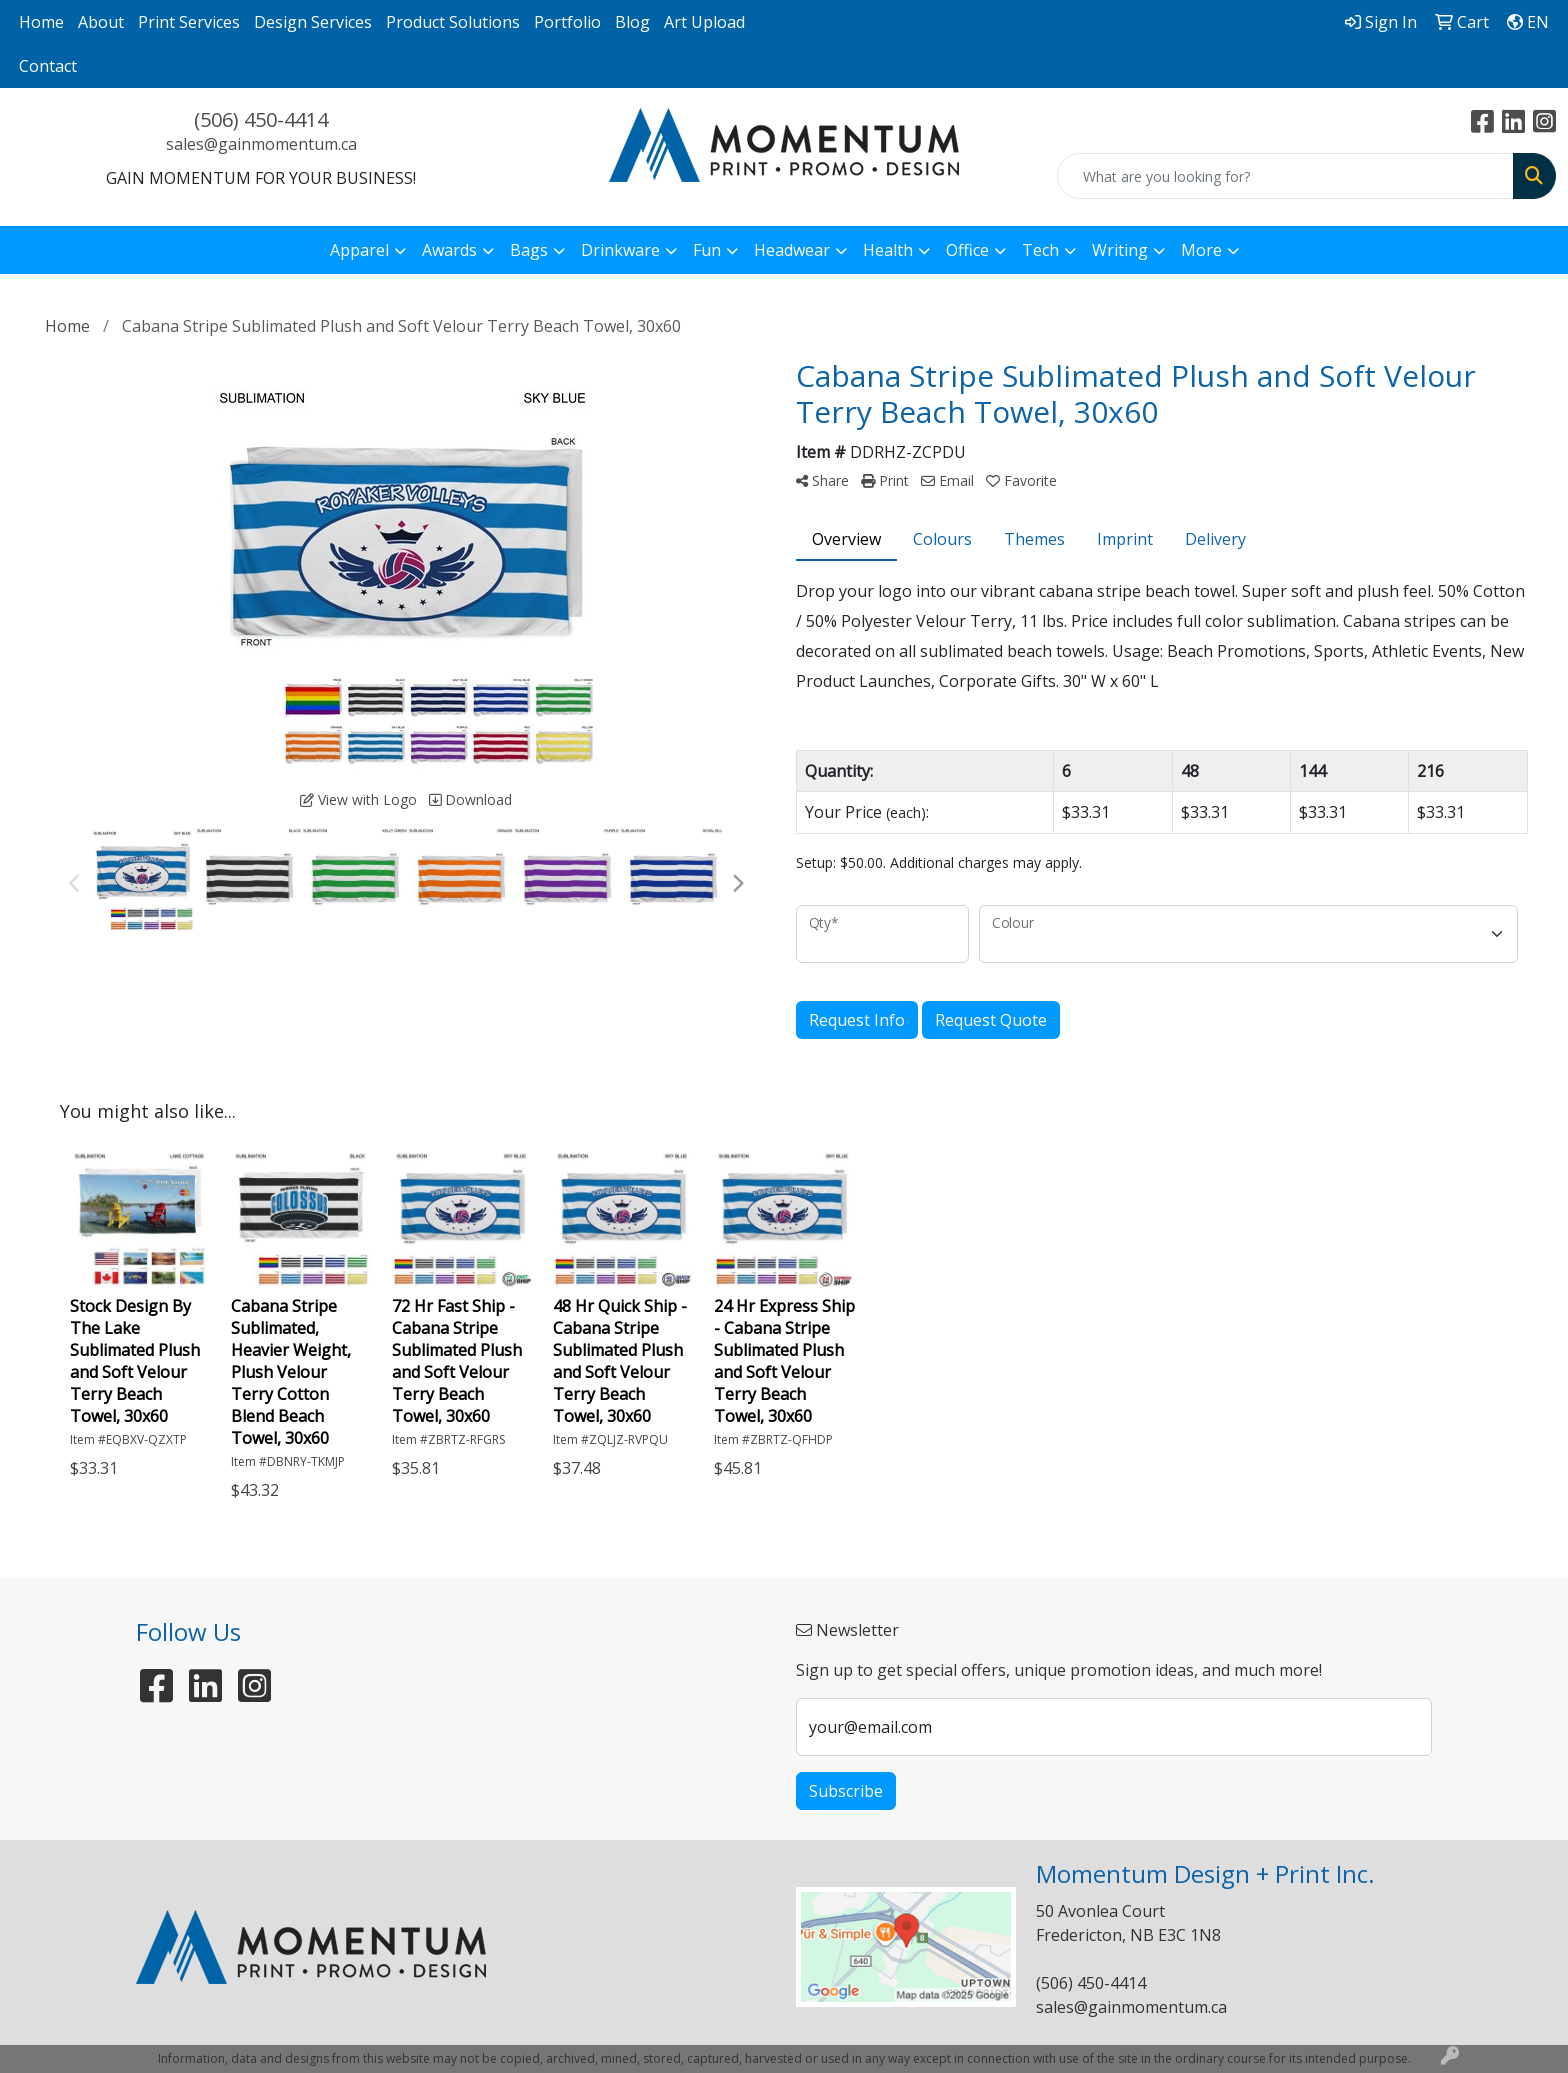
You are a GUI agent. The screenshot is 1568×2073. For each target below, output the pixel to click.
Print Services (189, 22)
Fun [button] (707, 250)
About (101, 22)
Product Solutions (453, 22)
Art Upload (704, 22)
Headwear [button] (792, 250)
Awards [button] (449, 250)
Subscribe (846, 1791)
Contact (48, 66)
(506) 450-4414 (261, 119)
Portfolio (567, 22)
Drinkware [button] (620, 250)
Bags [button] (529, 250)
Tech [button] (1040, 250)
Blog (632, 22)
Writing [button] (1120, 250)
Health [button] (888, 250)
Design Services (313, 22)
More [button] (1201, 250)
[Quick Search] (1285, 176)
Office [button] (967, 250)
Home (41, 22)
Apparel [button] (359, 250)
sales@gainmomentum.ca (261, 144)
